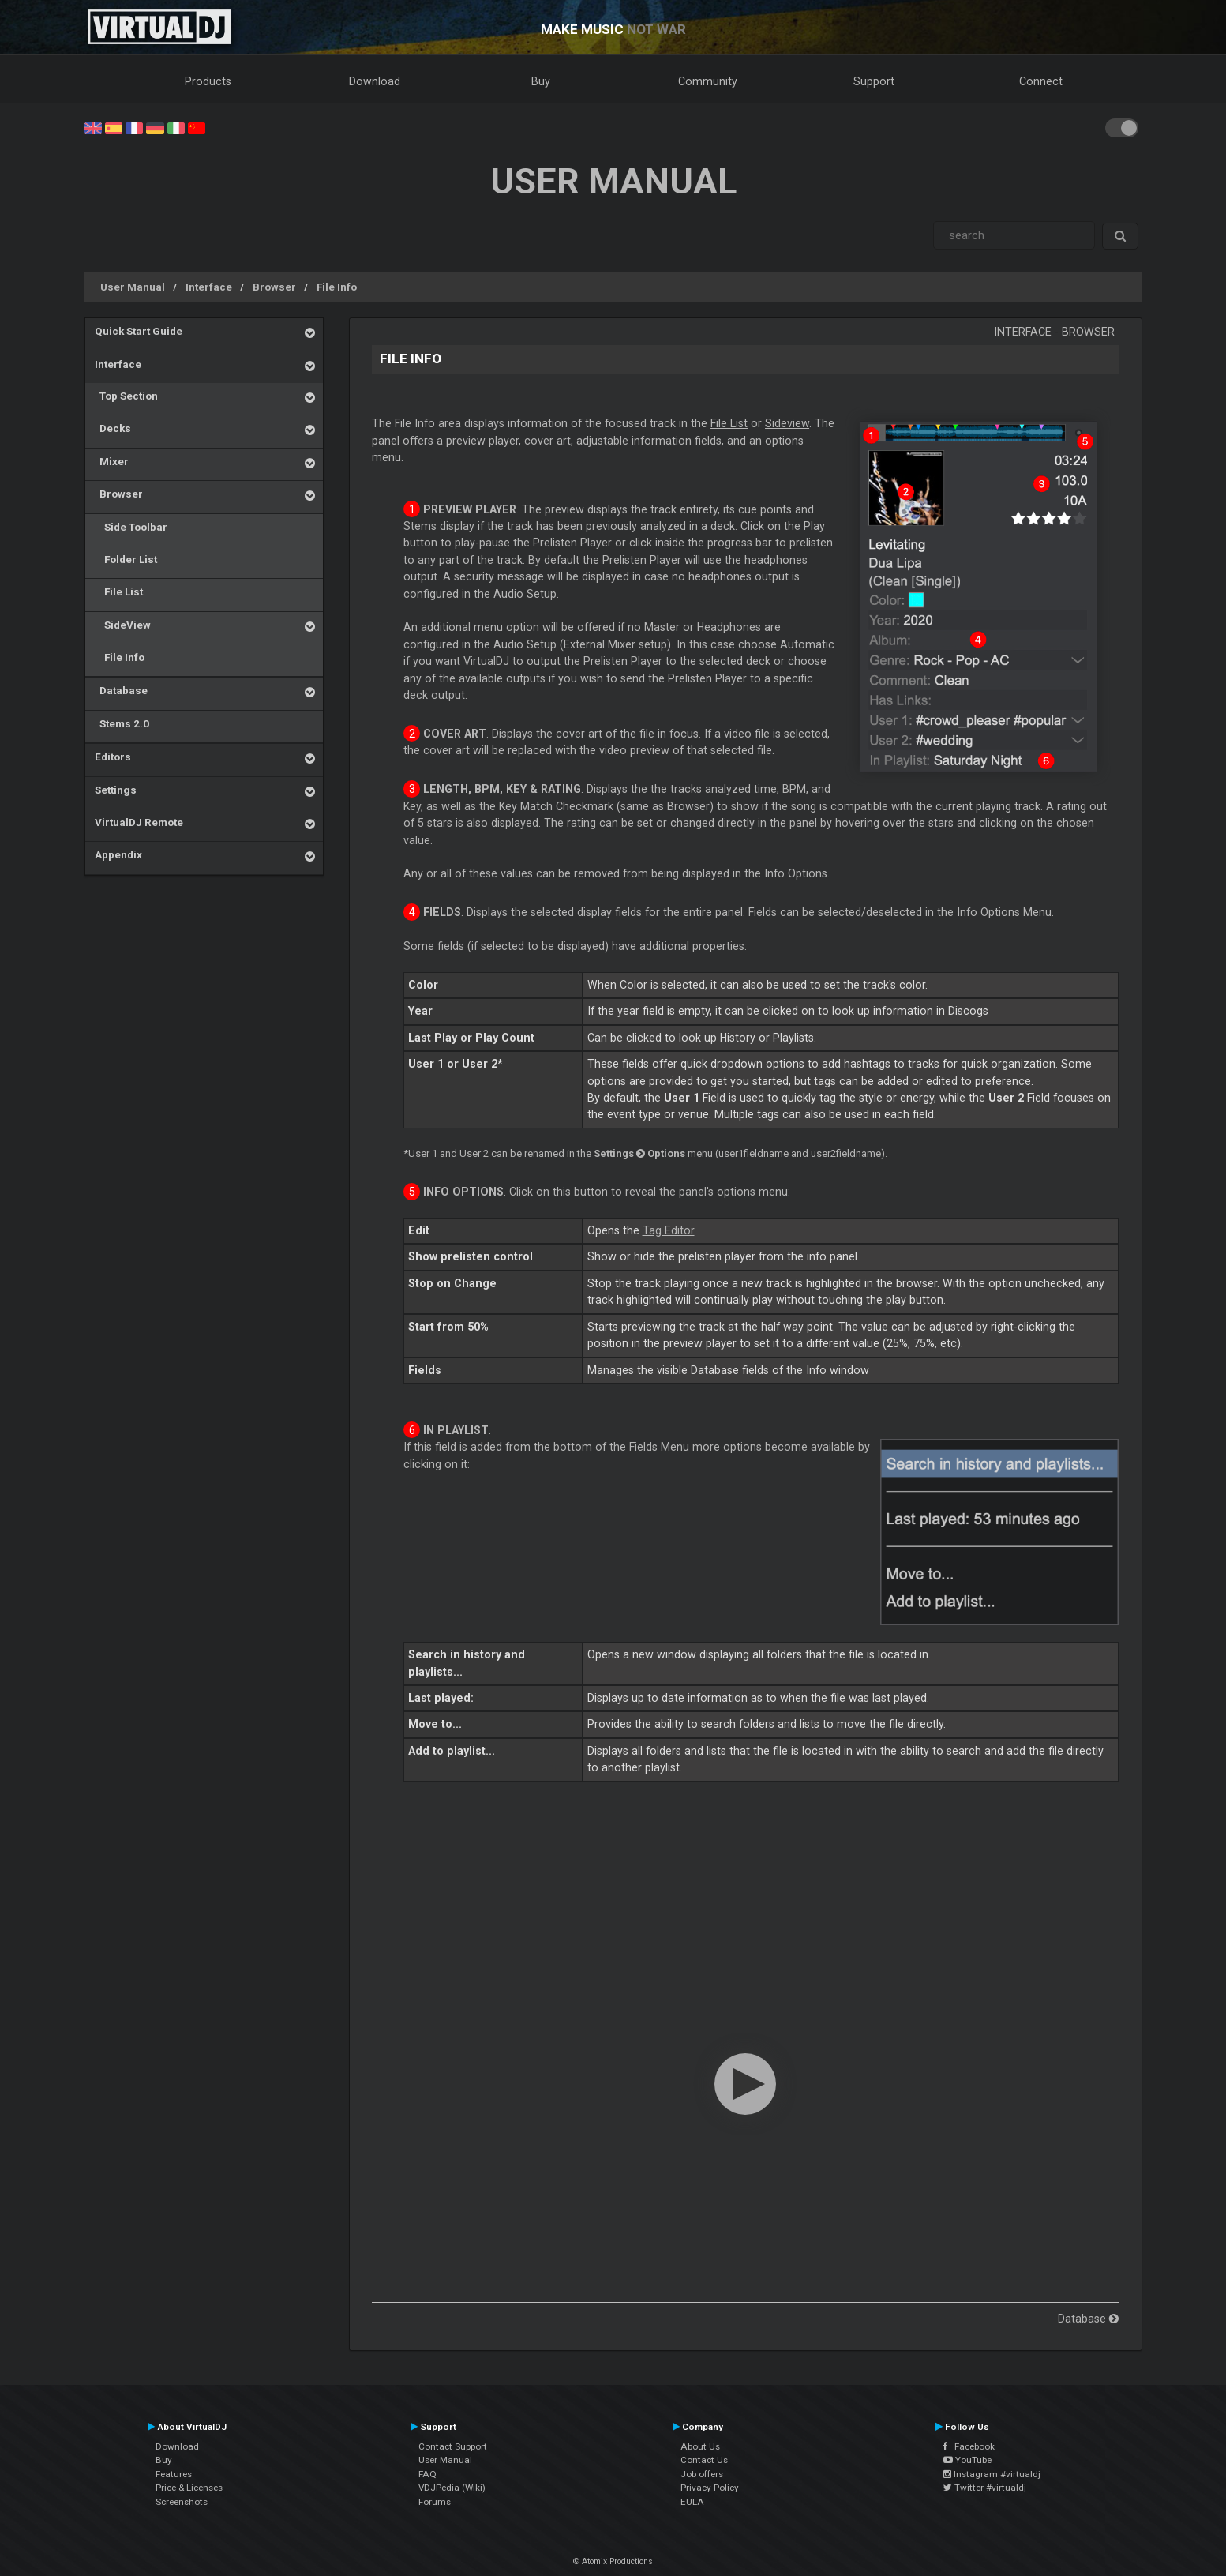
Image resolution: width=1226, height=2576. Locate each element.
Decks (113, 428)
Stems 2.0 (122, 723)
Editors (113, 756)
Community (707, 81)
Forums (434, 2501)
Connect (1041, 81)
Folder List (126, 559)
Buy (540, 81)
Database (121, 690)
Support (873, 81)
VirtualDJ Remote (139, 822)
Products (208, 81)
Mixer (112, 461)
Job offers (701, 2474)
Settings (116, 789)
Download (374, 81)
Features (174, 2474)
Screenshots (182, 2501)
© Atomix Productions (613, 2561)
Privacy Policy (709, 2487)
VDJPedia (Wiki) (452, 2487)
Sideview (787, 423)
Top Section (126, 395)
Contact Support (452, 2446)
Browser (274, 286)
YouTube (967, 2459)
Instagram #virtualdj (991, 2474)
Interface (209, 286)
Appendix (118, 854)
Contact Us (704, 2459)
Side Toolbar (131, 526)
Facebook (969, 2446)
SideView (123, 624)
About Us (700, 2446)
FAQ (427, 2474)
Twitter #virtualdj (984, 2487)
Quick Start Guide (138, 331)
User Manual (132, 286)
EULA (692, 2501)
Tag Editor (669, 1230)
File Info (337, 286)
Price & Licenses (189, 2487)
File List (119, 591)
